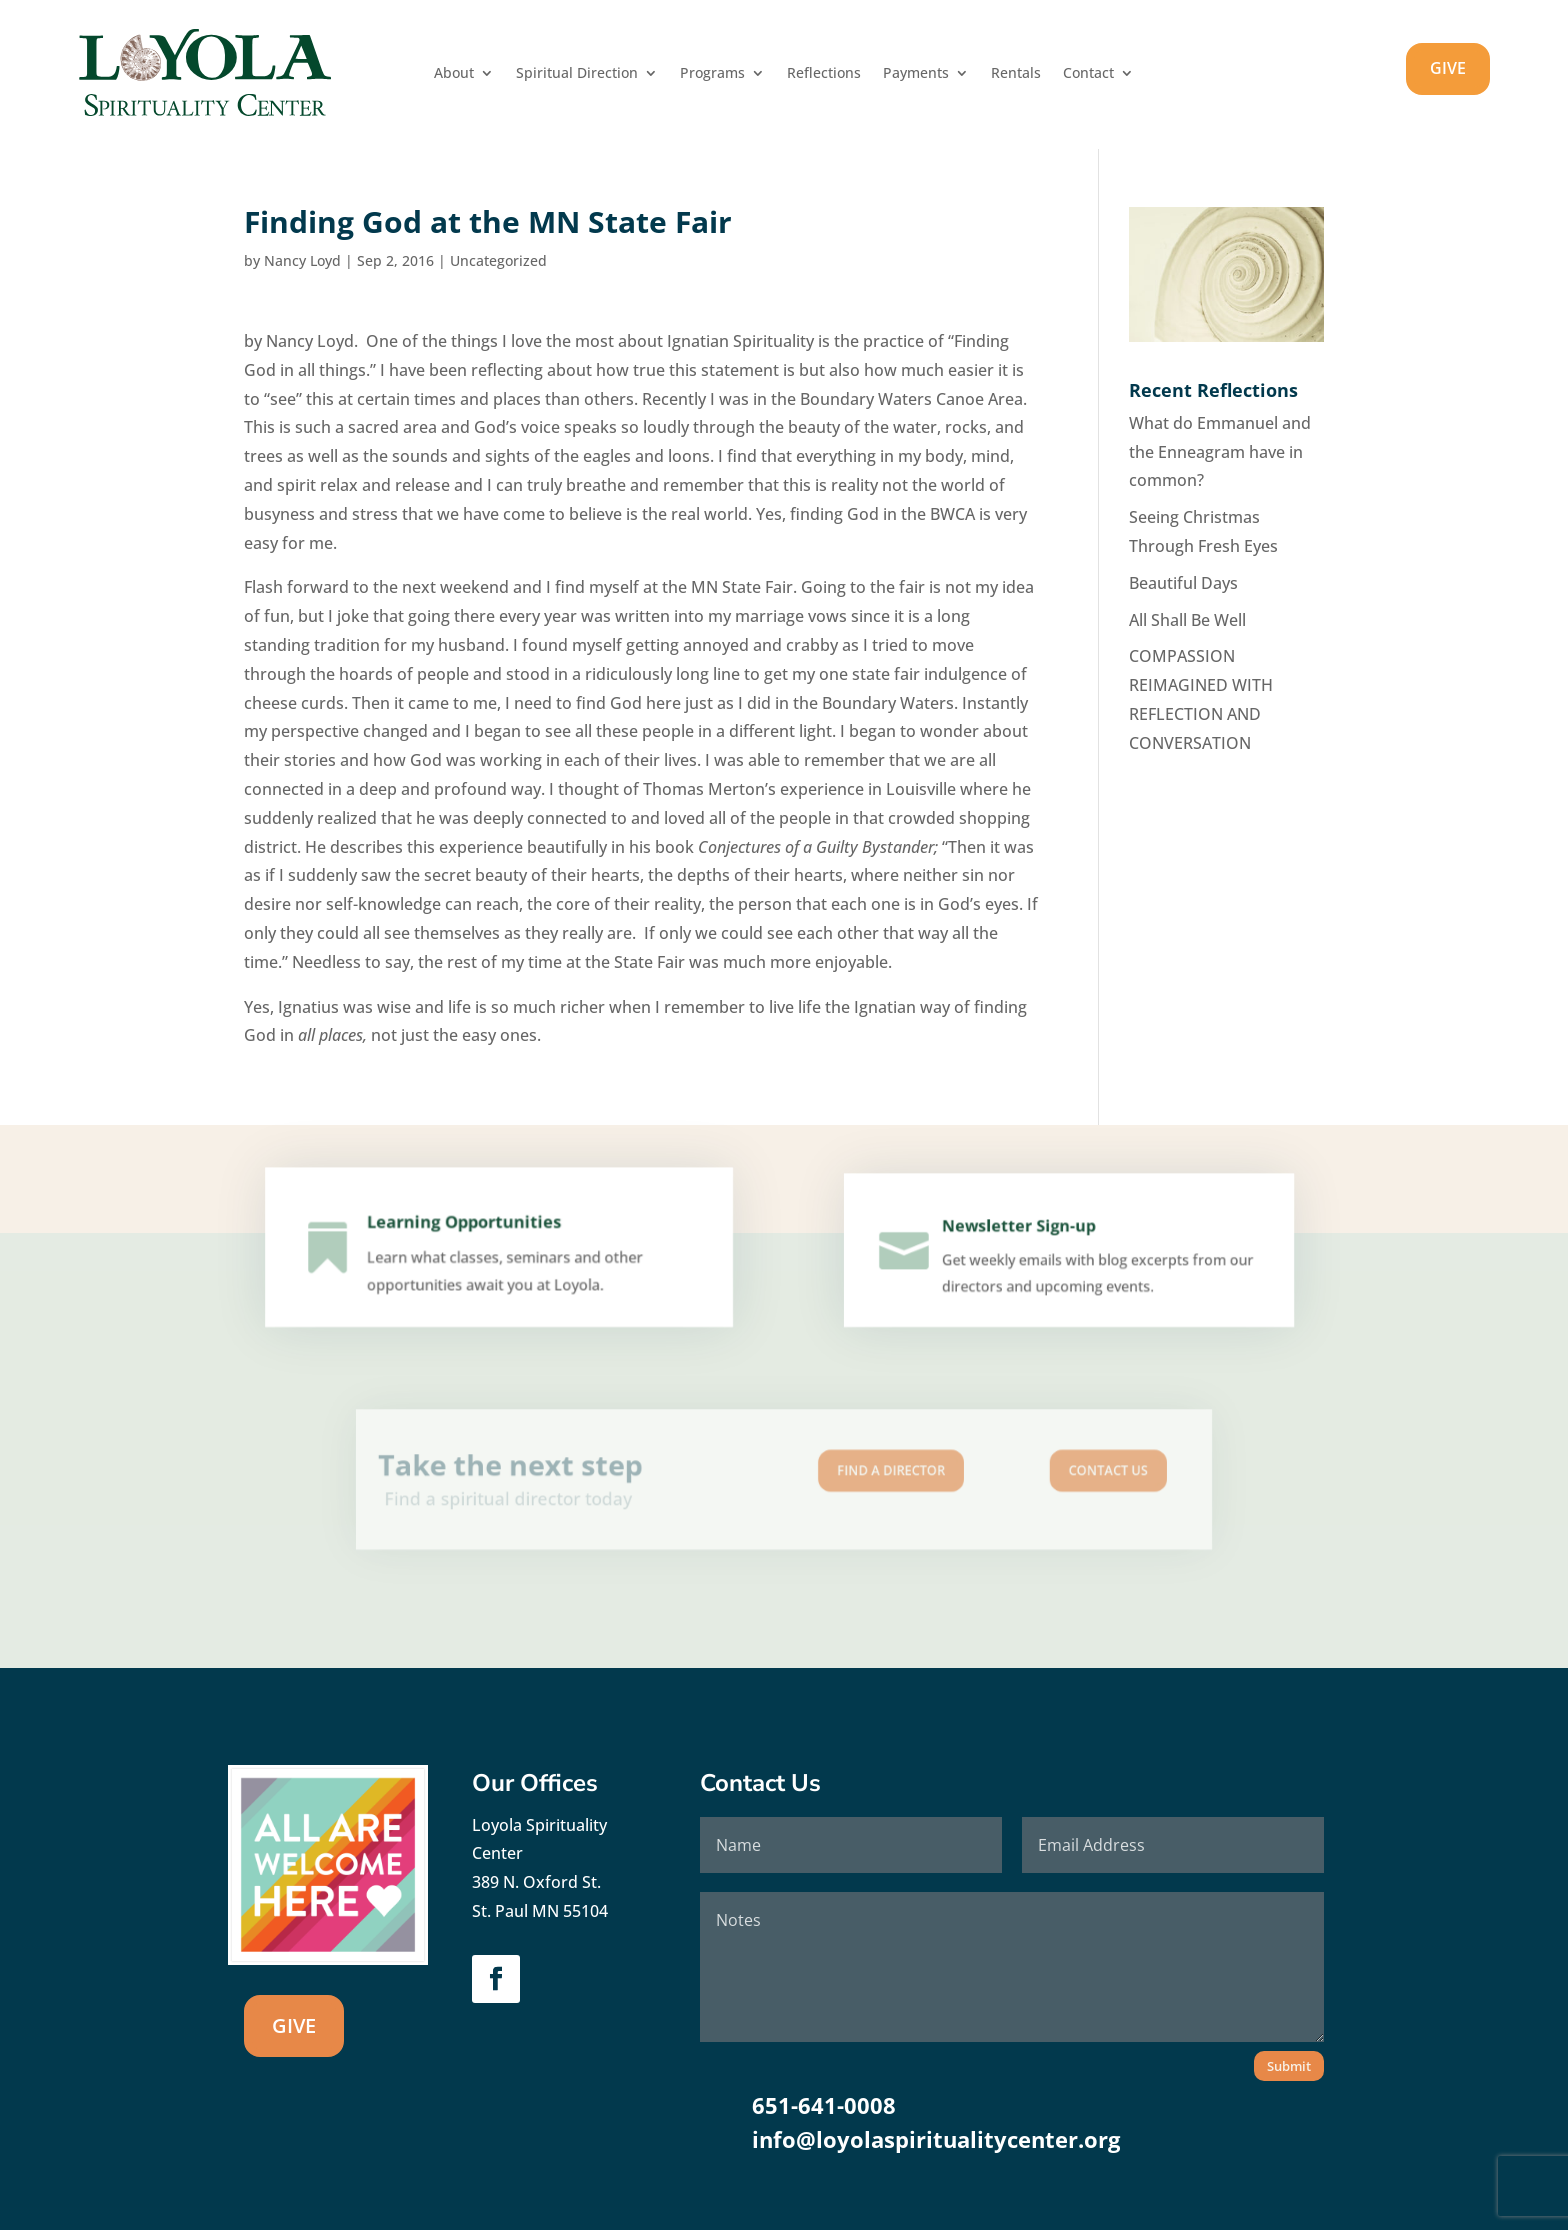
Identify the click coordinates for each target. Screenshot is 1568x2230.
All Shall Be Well (1187, 620)
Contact (1088, 74)
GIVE (1448, 68)
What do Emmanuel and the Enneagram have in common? (1220, 452)
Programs (712, 74)
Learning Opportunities (467, 1232)
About (454, 74)
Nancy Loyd (302, 260)
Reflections (824, 74)
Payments (916, 74)
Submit (1289, 2066)
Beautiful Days (1183, 583)
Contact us (1015, 1473)
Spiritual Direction (577, 74)
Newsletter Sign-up (1022, 1233)
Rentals (1016, 74)
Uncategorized (498, 260)
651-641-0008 (824, 2105)
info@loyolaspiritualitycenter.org (936, 2139)
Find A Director (860, 1473)
